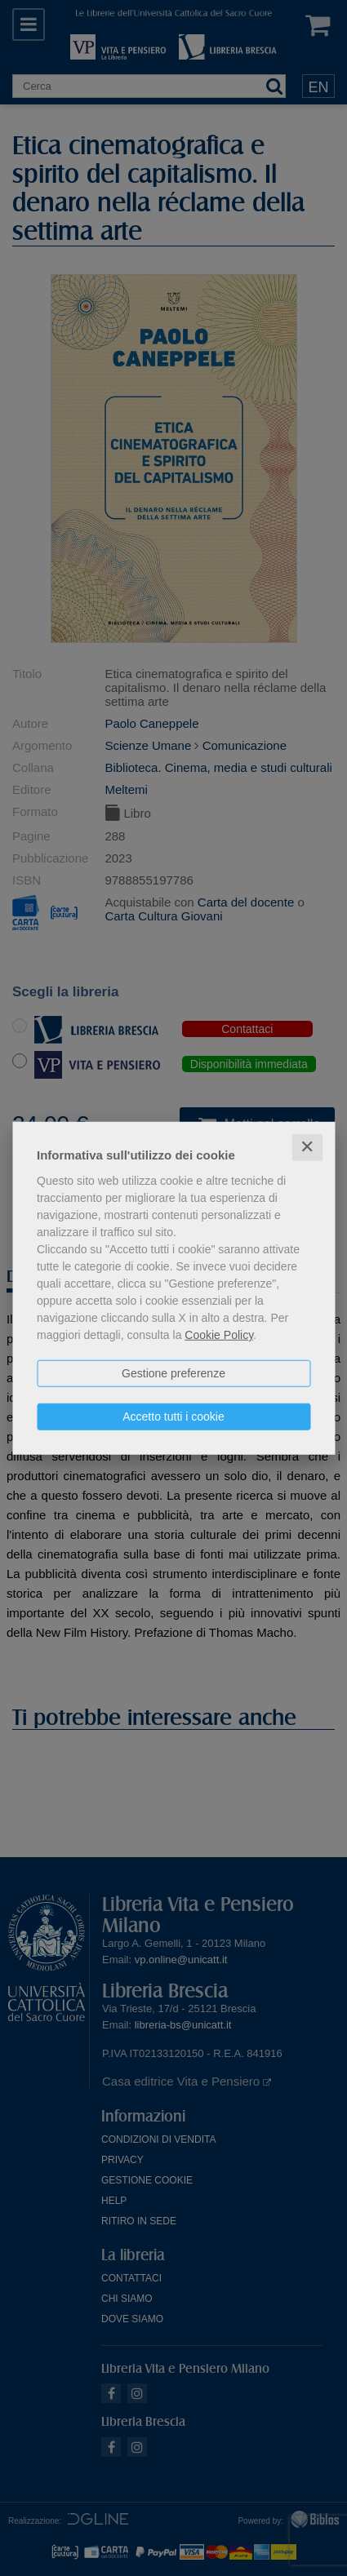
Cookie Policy (219, 1334)
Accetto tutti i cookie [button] (173, 1416)
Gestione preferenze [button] (173, 1373)
